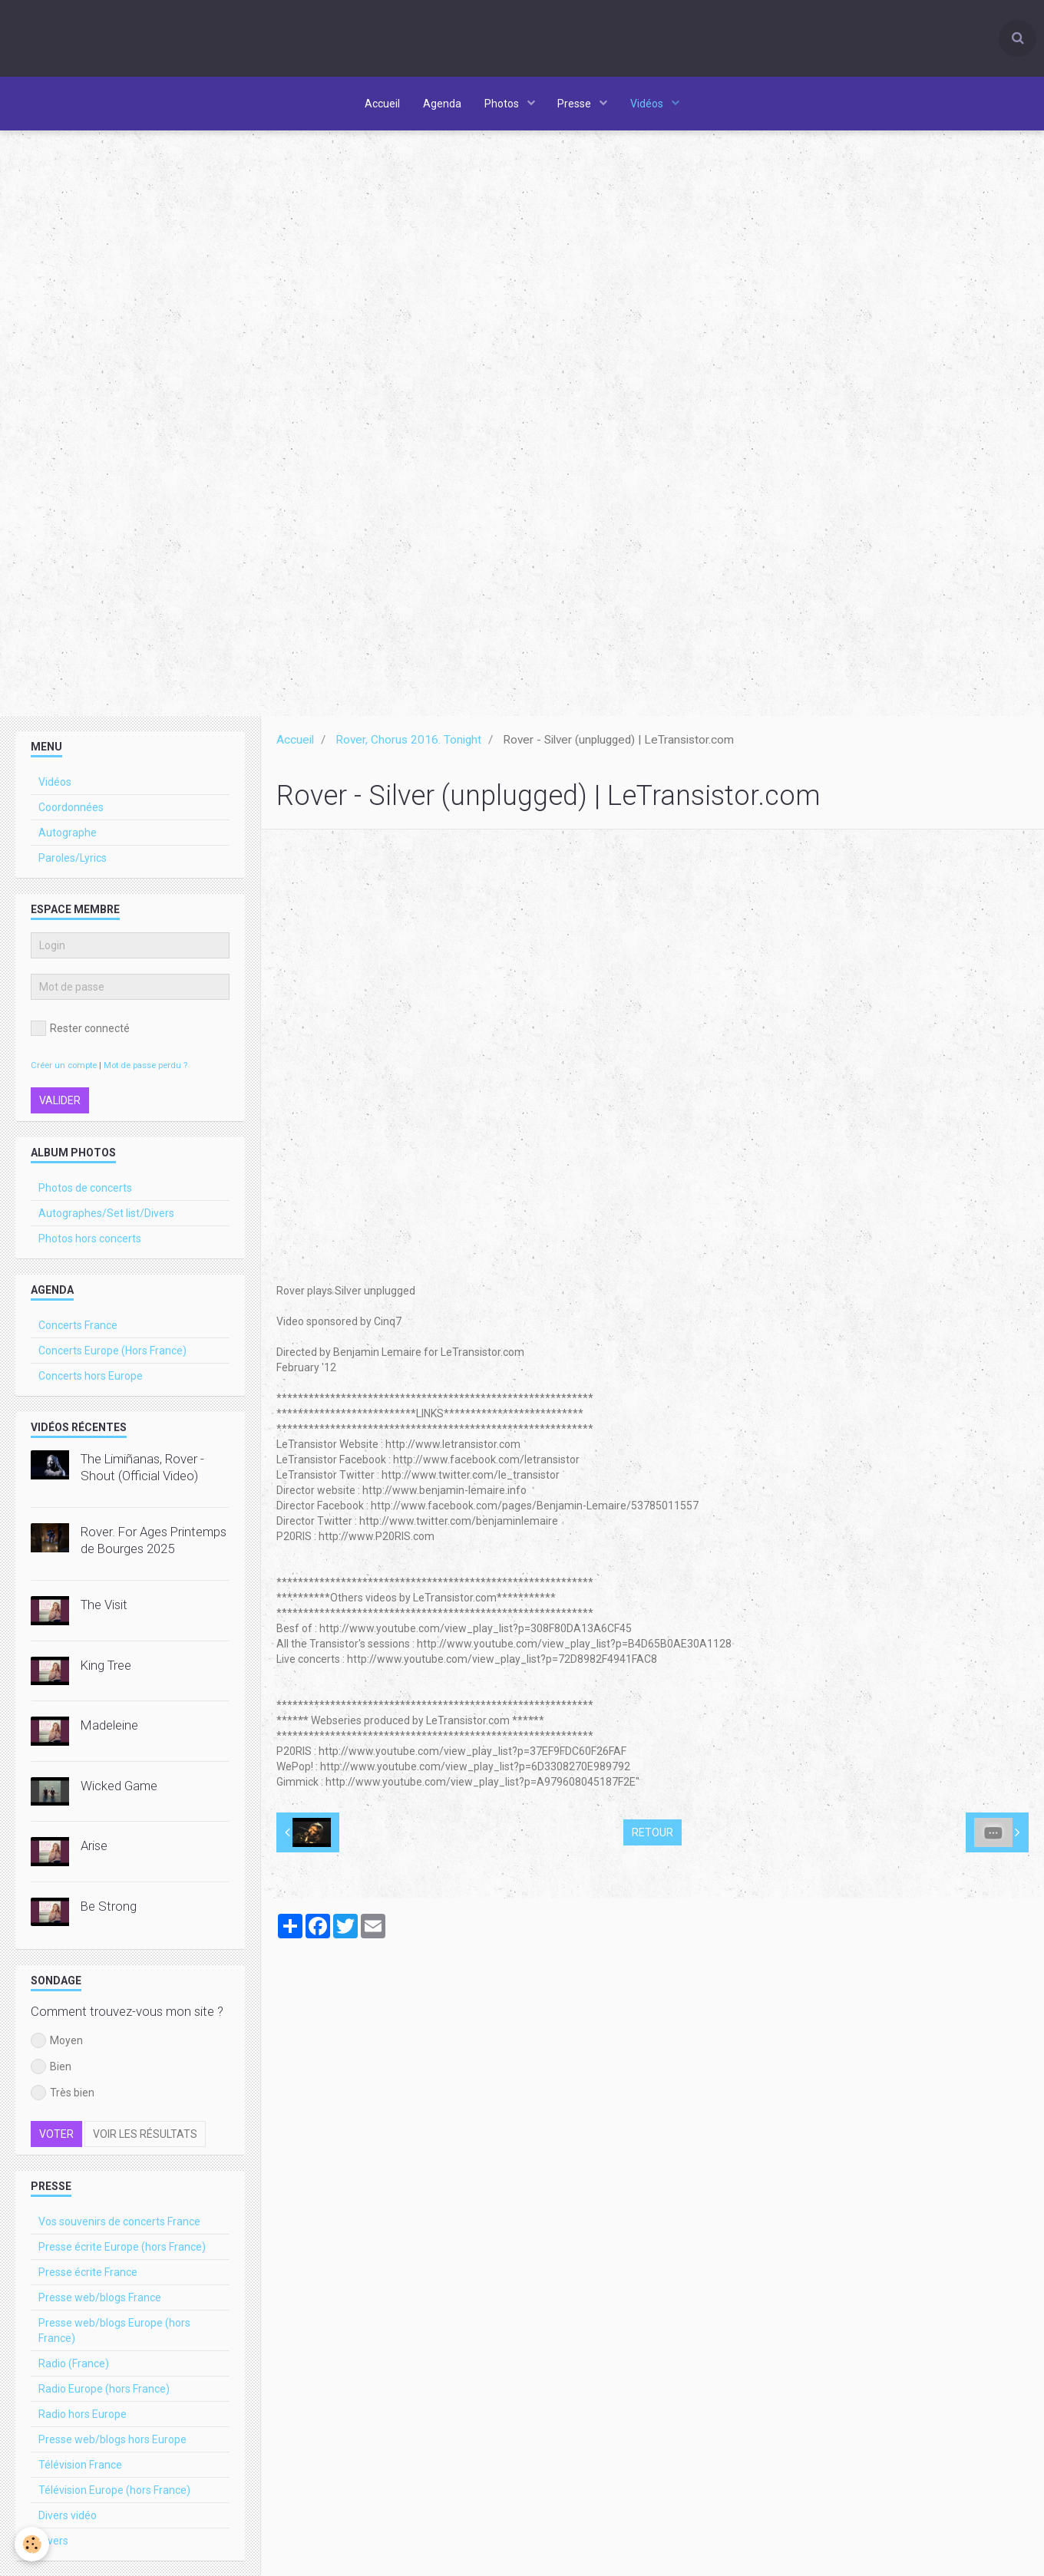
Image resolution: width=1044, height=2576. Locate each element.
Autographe (67, 836)
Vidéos (648, 103)
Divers (53, 2544)
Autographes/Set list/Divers (106, 1217)
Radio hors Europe (82, 2418)
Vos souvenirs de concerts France (119, 2225)
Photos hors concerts (89, 1242)
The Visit (104, 1608)
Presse (576, 103)
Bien (51, 2070)
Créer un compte (64, 1069)
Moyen (57, 2044)
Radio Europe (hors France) (104, 2392)
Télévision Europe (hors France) (114, 2494)
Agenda (442, 103)
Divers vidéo (67, 2519)
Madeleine (109, 1729)
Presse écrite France (87, 2276)
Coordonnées (71, 811)
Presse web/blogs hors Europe (112, 2443)
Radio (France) (73, 2367)
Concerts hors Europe (90, 1380)
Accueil (382, 103)
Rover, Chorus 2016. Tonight (408, 743)
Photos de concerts (85, 1192)
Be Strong (109, 1910)
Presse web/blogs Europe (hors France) (114, 2334)
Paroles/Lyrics (72, 862)
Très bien (62, 2096)
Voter (56, 2138)
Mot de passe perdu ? (145, 1069)
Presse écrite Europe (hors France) (122, 2251)
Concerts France (77, 1329)
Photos (502, 103)
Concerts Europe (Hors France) (112, 1354)
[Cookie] (32, 2544)
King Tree (106, 1669)
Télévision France (80, 2468)
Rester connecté (80, 1032)
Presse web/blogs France (99, 2301)
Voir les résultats (145, 2138)
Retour (652, 1836)
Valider (60, 1104)
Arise (94, 1849)
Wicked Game (119, 1789)
